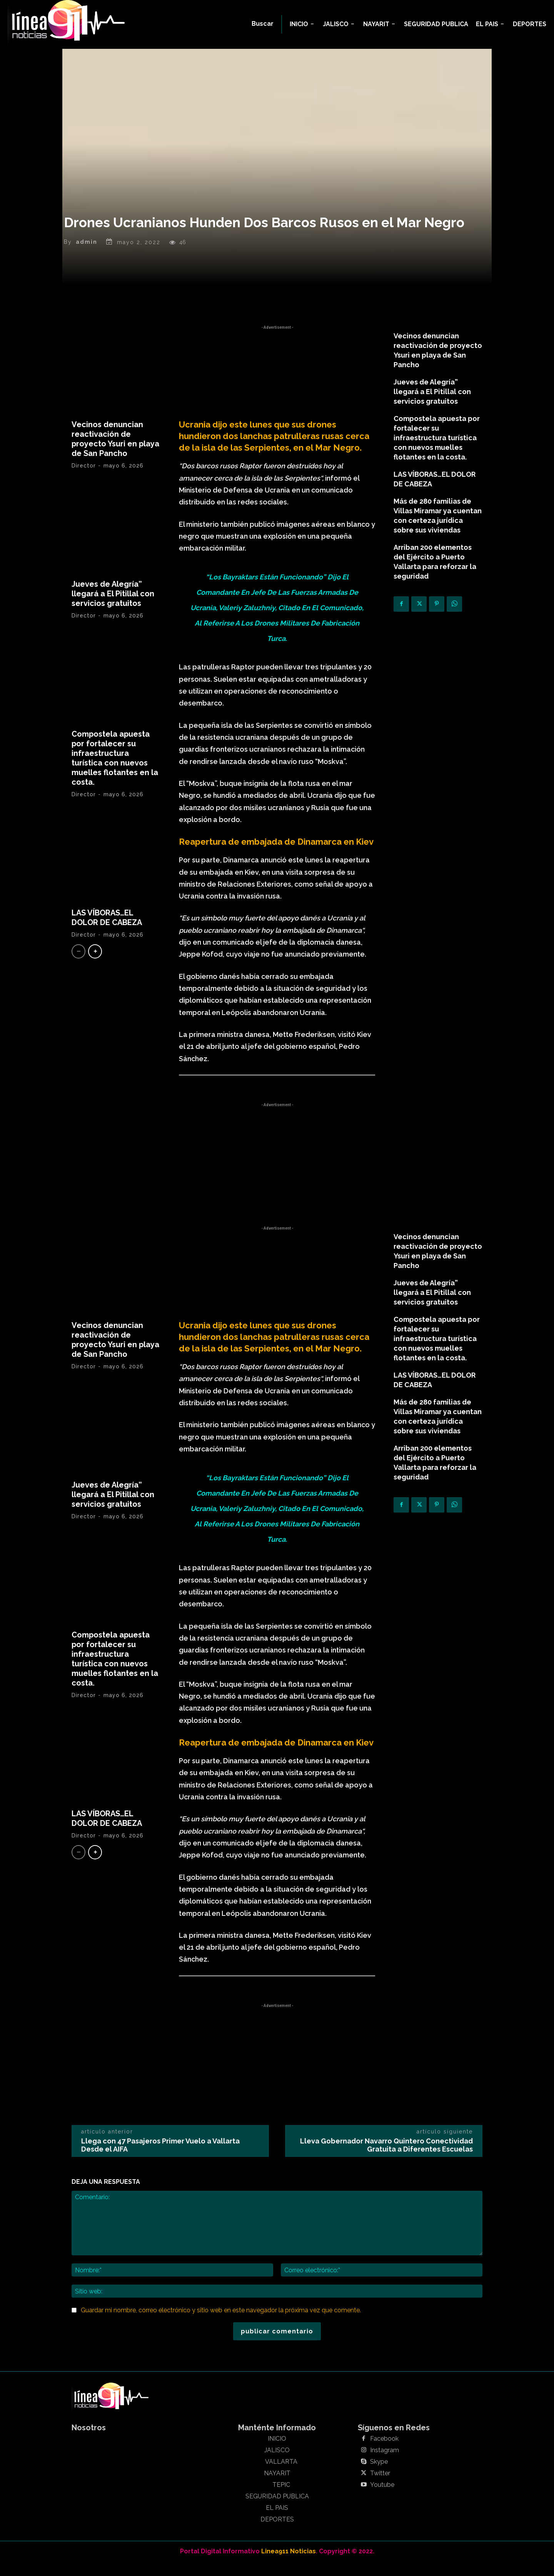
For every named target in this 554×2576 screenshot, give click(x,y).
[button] (263, 24)
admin (86, 256)
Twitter (380, 2487)
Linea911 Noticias (288, 2565)
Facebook (384, 2452)
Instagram (384, 2464)
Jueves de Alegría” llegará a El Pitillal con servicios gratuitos (113, 607)
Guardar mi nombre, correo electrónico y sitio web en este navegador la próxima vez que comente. (221, 2323)
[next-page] (95, 965)
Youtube (382, 2498)
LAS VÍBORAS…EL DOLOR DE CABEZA (107, 931)
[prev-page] (78, 965)
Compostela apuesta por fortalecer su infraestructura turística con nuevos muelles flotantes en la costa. (115, 771)
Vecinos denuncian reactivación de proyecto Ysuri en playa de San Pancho (115, 453)
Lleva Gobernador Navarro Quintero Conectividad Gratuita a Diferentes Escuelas (386, 2159)
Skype (379, 2475)
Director (84, 479)
